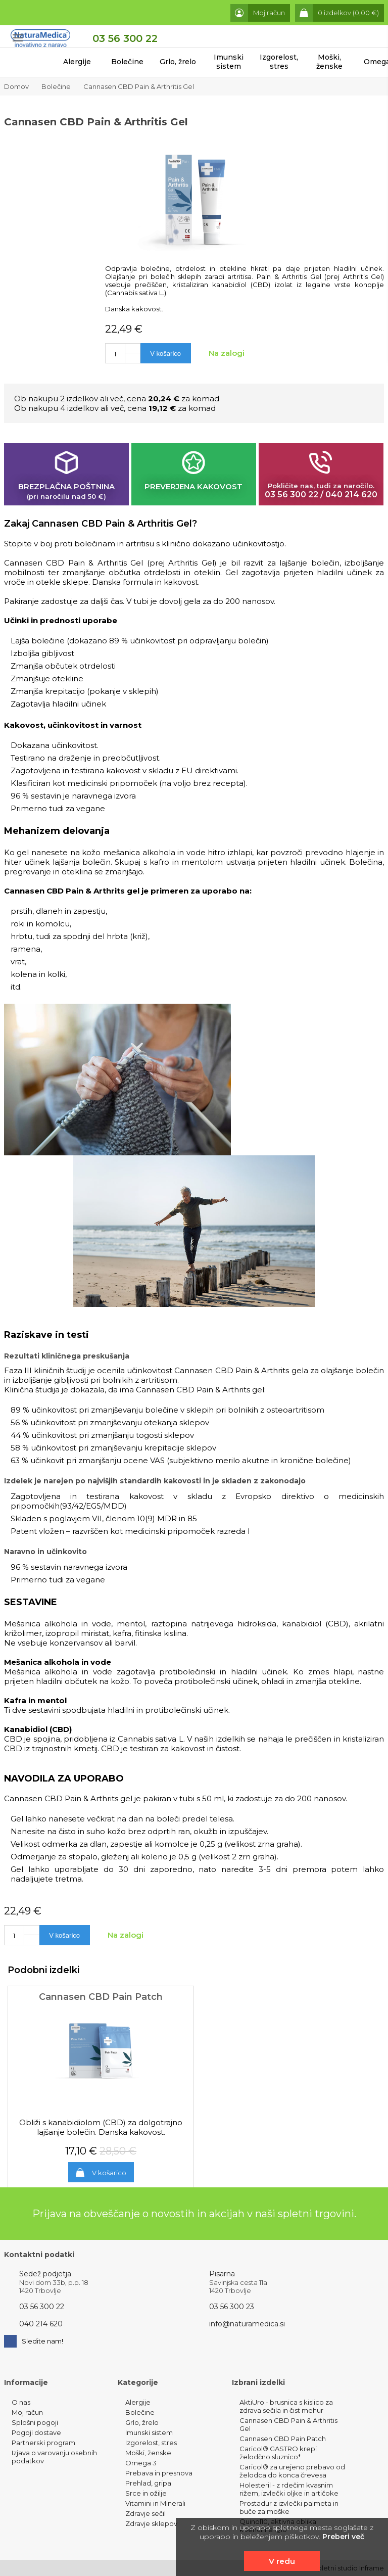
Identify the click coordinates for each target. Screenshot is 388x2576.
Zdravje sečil (145, 2513)
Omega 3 (141, 2463)
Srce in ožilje (146, 2493)
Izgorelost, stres (279, 62)
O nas (21, 2402)
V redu (282, 2561)
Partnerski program (43, 2443)
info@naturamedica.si (247, 2323)
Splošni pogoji (35, 2422)
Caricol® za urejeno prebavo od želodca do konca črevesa (292, 2471)
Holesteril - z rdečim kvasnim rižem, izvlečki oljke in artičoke (288, 2489)
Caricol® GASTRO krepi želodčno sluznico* (278, 2453)
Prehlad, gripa (148, 2483)
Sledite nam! (33, 2341)
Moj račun (27, 2412)
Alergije (77, 61)
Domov (16, 86)
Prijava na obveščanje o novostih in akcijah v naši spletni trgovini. (194, 2214)
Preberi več (343, 2536)
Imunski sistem (229, 62)
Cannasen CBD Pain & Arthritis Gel (138, 86)
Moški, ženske (329, 62)
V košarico (109, 2173)
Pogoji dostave (36, 2432)
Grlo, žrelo (178, 61)
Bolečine (127, 61)
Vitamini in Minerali (155, 2503)
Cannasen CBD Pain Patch (282, 2438)
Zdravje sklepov (151, 2523)
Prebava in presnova (158, 2473)
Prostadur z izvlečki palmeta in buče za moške (288, 2507)
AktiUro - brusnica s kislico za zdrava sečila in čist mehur (286, 2406)
